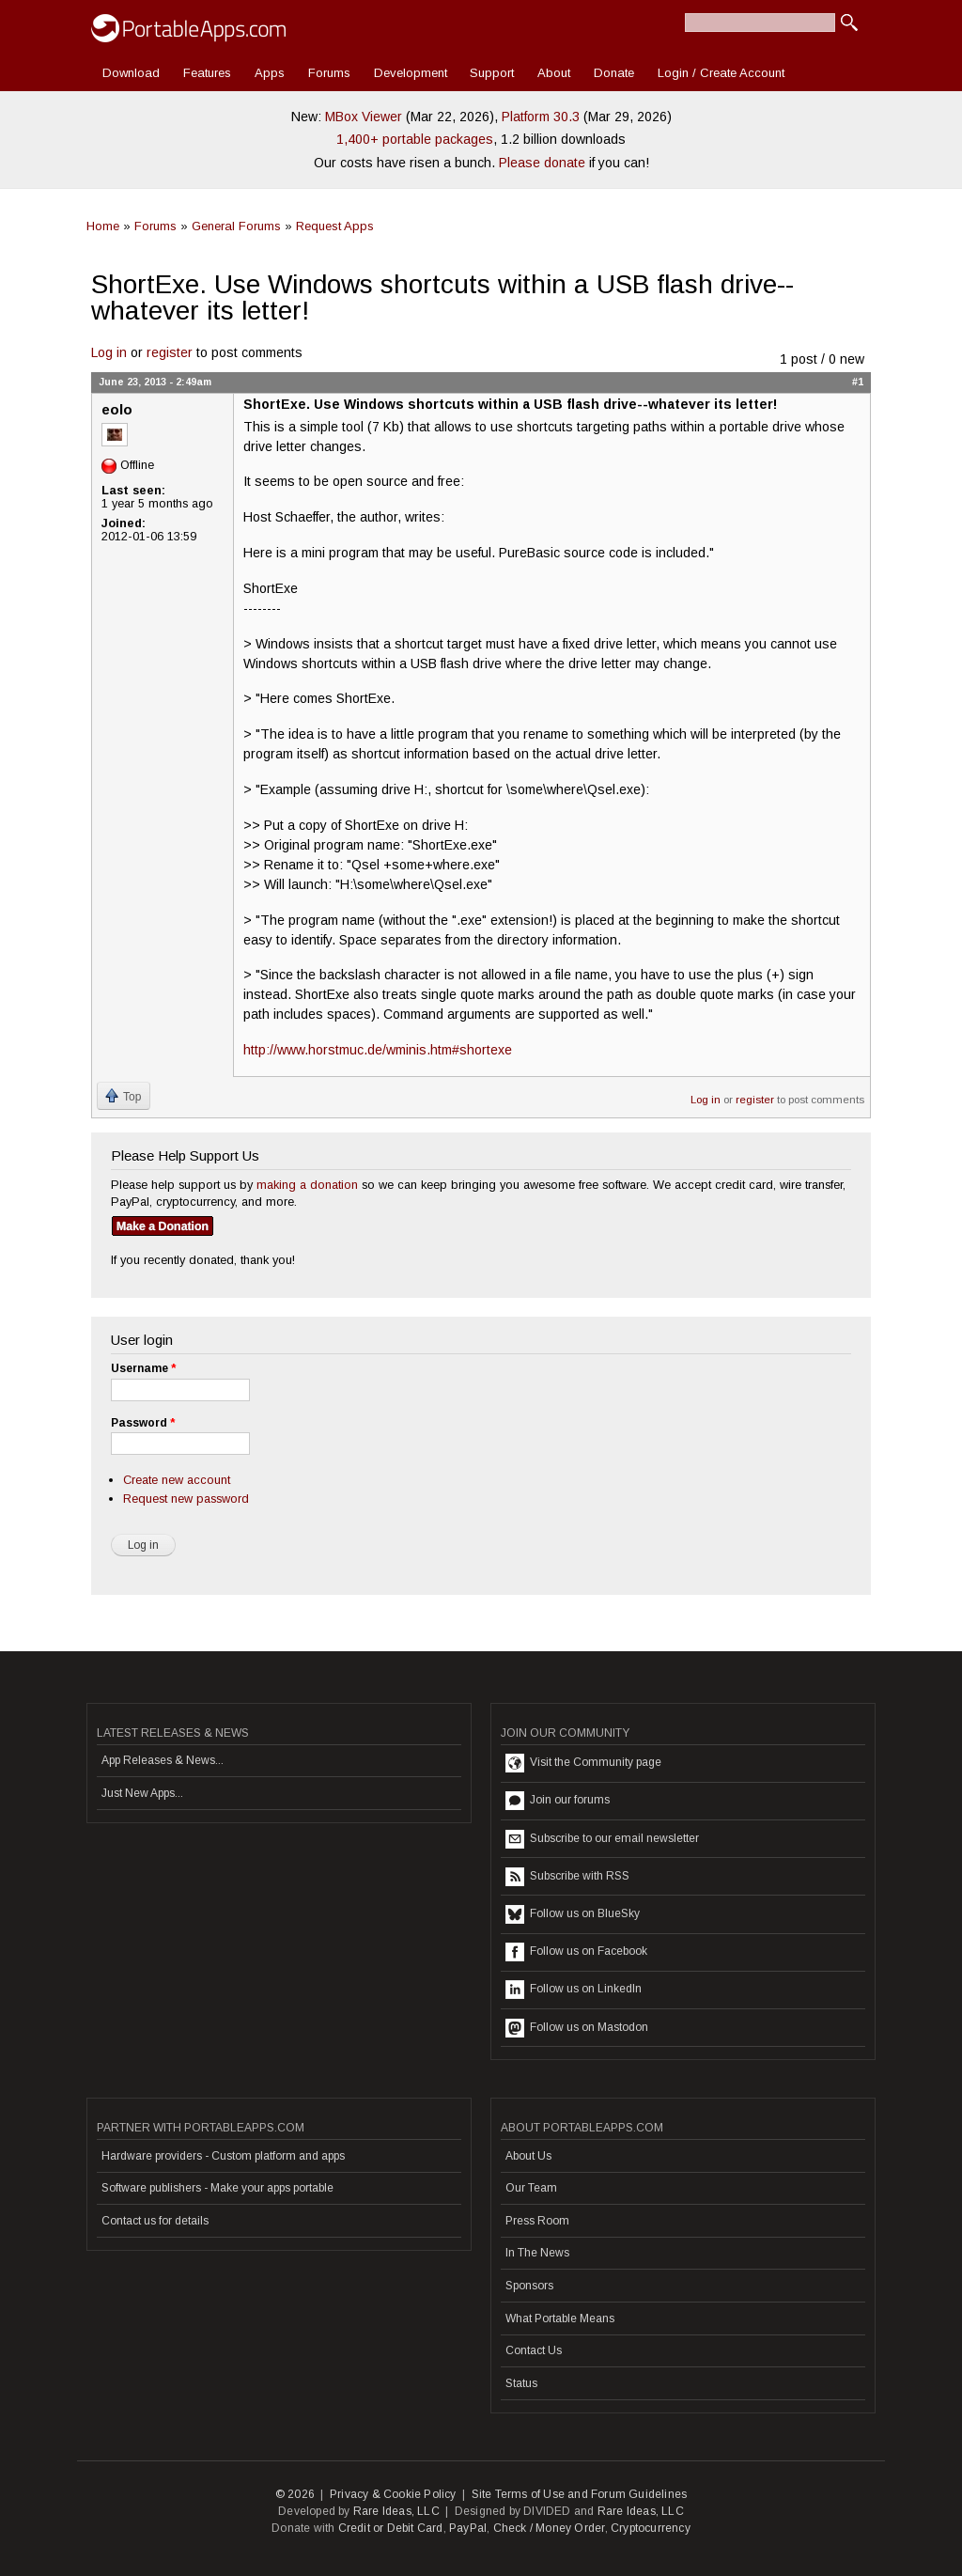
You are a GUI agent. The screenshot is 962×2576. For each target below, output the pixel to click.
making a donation (307, 1185)
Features (207, 73)
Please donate (542, 162)
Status (521, 2383)
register (170, 352)
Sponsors (529, 2285)
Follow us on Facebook (576, 1952)
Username (143, 1368)
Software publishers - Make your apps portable (217, 2187)
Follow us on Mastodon (576, 2028)
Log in (109, 352)
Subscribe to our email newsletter (602, 1839)
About (553, 73)
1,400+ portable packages (414, 139)
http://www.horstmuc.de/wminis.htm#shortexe (377, 1049)
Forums (329, 73)
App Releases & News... (162, 1760)
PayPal (468, 2528)
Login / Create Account (721, 73)
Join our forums (557, 1800)
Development (410, 73)
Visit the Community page (583, 1763)
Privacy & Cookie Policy (393, 2494)
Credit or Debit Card (390, 2528)
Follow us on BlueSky (572, 1914)
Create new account (176, 1480)
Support (492, 73)
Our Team (531, 2187)
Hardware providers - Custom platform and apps (223, 2155)
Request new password (186, 1498)
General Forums (236, 226)
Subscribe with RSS (567, 1876)
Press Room (537, 2220)
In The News (537, 2252)
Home (102, 226)
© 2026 (295, 2494)
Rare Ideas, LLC (396, 2511)
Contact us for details (155, 2220)
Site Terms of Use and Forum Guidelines (580, 2494)
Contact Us (533, 2350)
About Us (528, 2155)
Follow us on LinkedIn (573, 1989)
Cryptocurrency (650, 2528)
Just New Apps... (142, 1793)
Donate (614, 73)
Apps (270, 73)
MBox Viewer (363, 116)
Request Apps (335, 226)
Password (143, 1422)
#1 (857, 381)
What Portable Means (559, 2318)
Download (131, 73)
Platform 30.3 (541, 116)
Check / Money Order (549, 2528)
